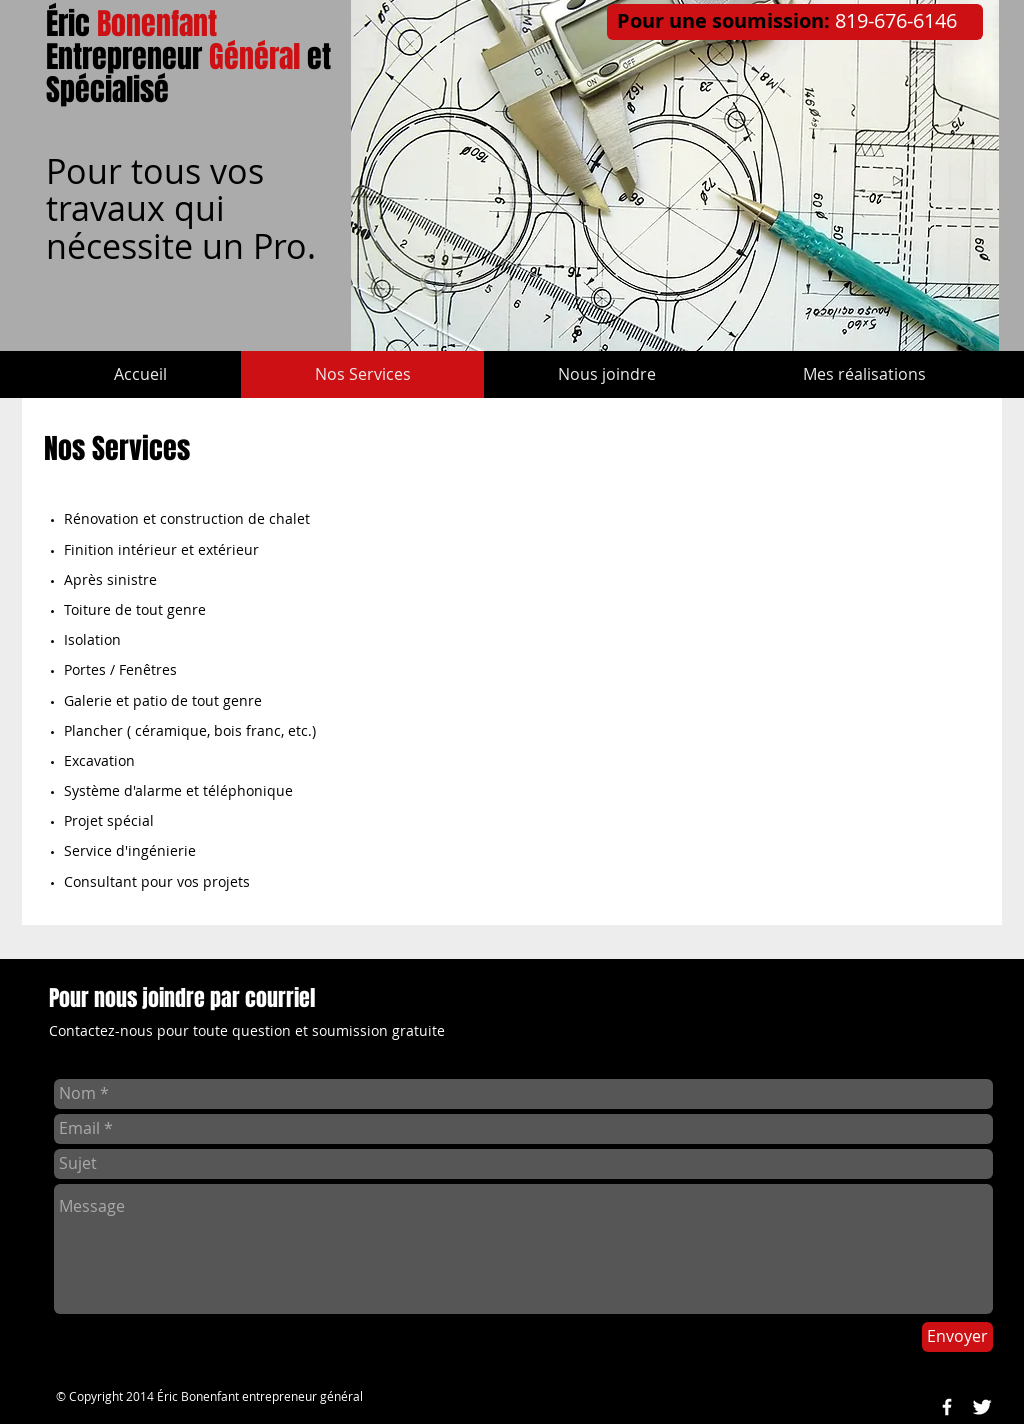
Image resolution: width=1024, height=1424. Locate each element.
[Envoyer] (957, 1337)
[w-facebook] (947, 1407)
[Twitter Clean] (982, 1407)
